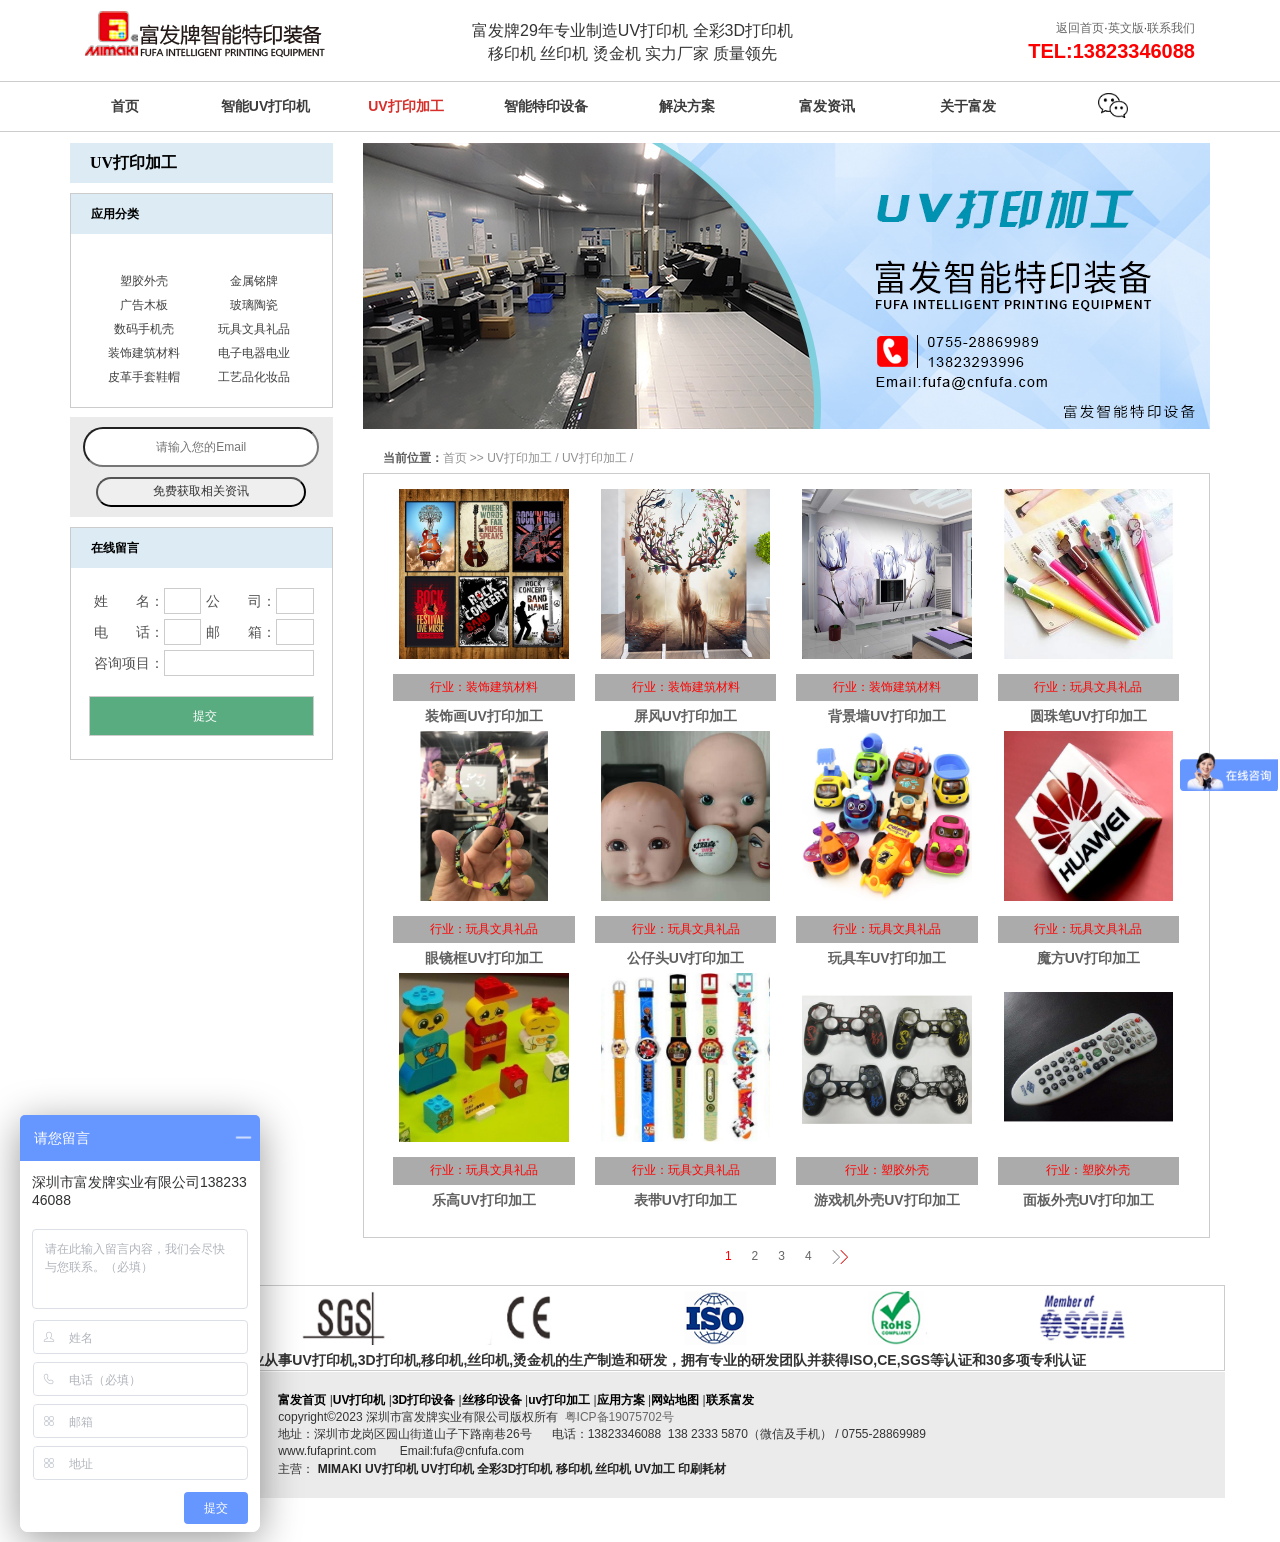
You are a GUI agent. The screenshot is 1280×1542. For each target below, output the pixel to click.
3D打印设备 (423, 1400)
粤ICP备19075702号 (619, 1417)
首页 (455, 458)
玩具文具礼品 (254, 329)
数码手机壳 (144, 329)
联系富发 (730, 1400)
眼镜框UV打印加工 (483, 958)
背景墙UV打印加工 (886, 716)
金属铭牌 (254, 281)
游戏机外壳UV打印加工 (886, 1200)
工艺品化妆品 (254, 377)
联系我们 (1171, 28)
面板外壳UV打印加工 (1088, 1200)
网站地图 (675, 1400)
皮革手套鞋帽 (144, 377)
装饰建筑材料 (144, 353)
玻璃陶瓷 (254, 305)
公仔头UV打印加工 (685, 958)
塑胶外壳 (144, 281)
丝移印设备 (492, 1400)
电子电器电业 (254, 353)
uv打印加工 (559, 1400)
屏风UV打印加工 (685, 716)
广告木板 (144, 305)
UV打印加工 (519, 458)
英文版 (1126, 28)
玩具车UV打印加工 (886, 958)
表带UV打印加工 (685, 1200)
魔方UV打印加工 (1088, 958)
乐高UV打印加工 (483, 1200)
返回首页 (1080, 28)
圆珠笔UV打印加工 (1088, 716)
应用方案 (621, 1400)
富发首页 (302, 1400)
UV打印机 (359, 1400)
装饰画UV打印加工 (483, 716)
